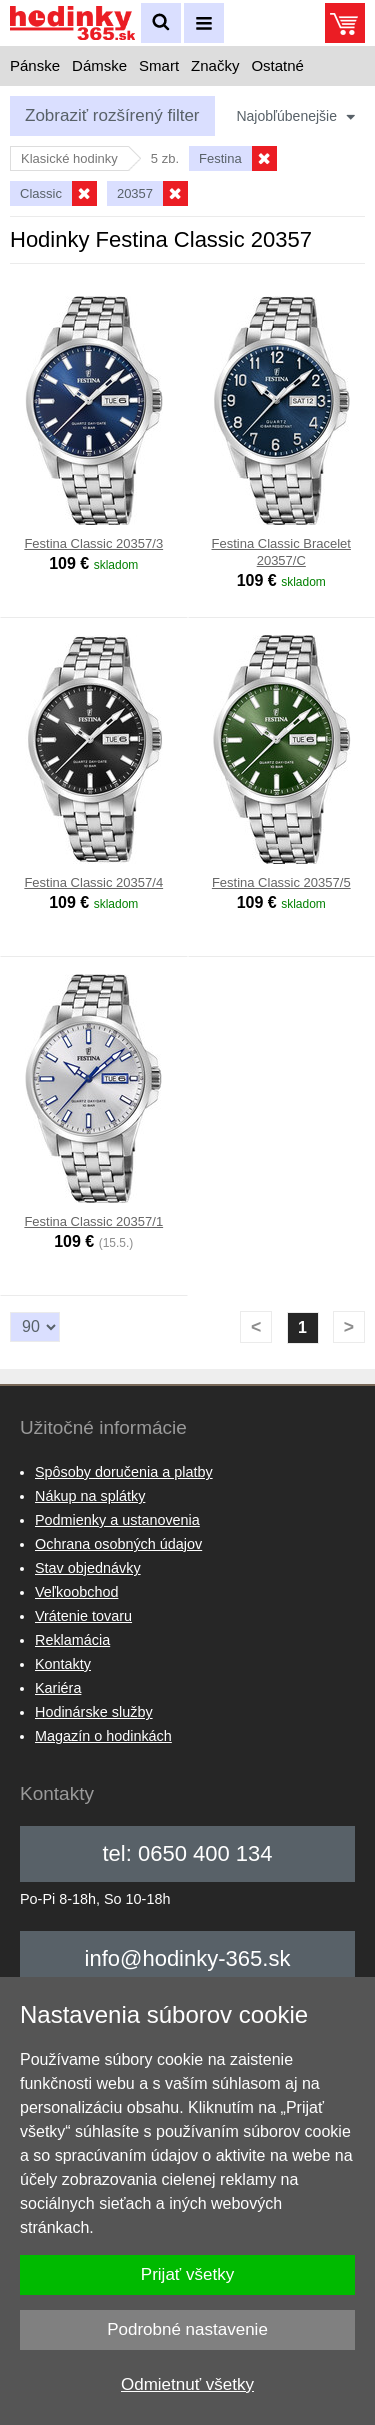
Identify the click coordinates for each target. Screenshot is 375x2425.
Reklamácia (72, 1640)
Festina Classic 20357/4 (93, 882)
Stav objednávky (88, 1568)
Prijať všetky (187, 2274)
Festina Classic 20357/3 (93, 543)
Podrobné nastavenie (187, 2329)
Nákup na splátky (90, 1496)
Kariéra (58, 1688)
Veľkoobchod (76, 1592)
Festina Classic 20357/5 (281, 882)
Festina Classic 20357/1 (93, 1221)
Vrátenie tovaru (83, 1616)
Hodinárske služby (94, 1712)
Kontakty (63, 1664)
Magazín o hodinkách (103, 1736)
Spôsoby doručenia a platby (124, 1472)
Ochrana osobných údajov (118, 1544)
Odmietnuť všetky (187, 2384)
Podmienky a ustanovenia (117, 1520)
